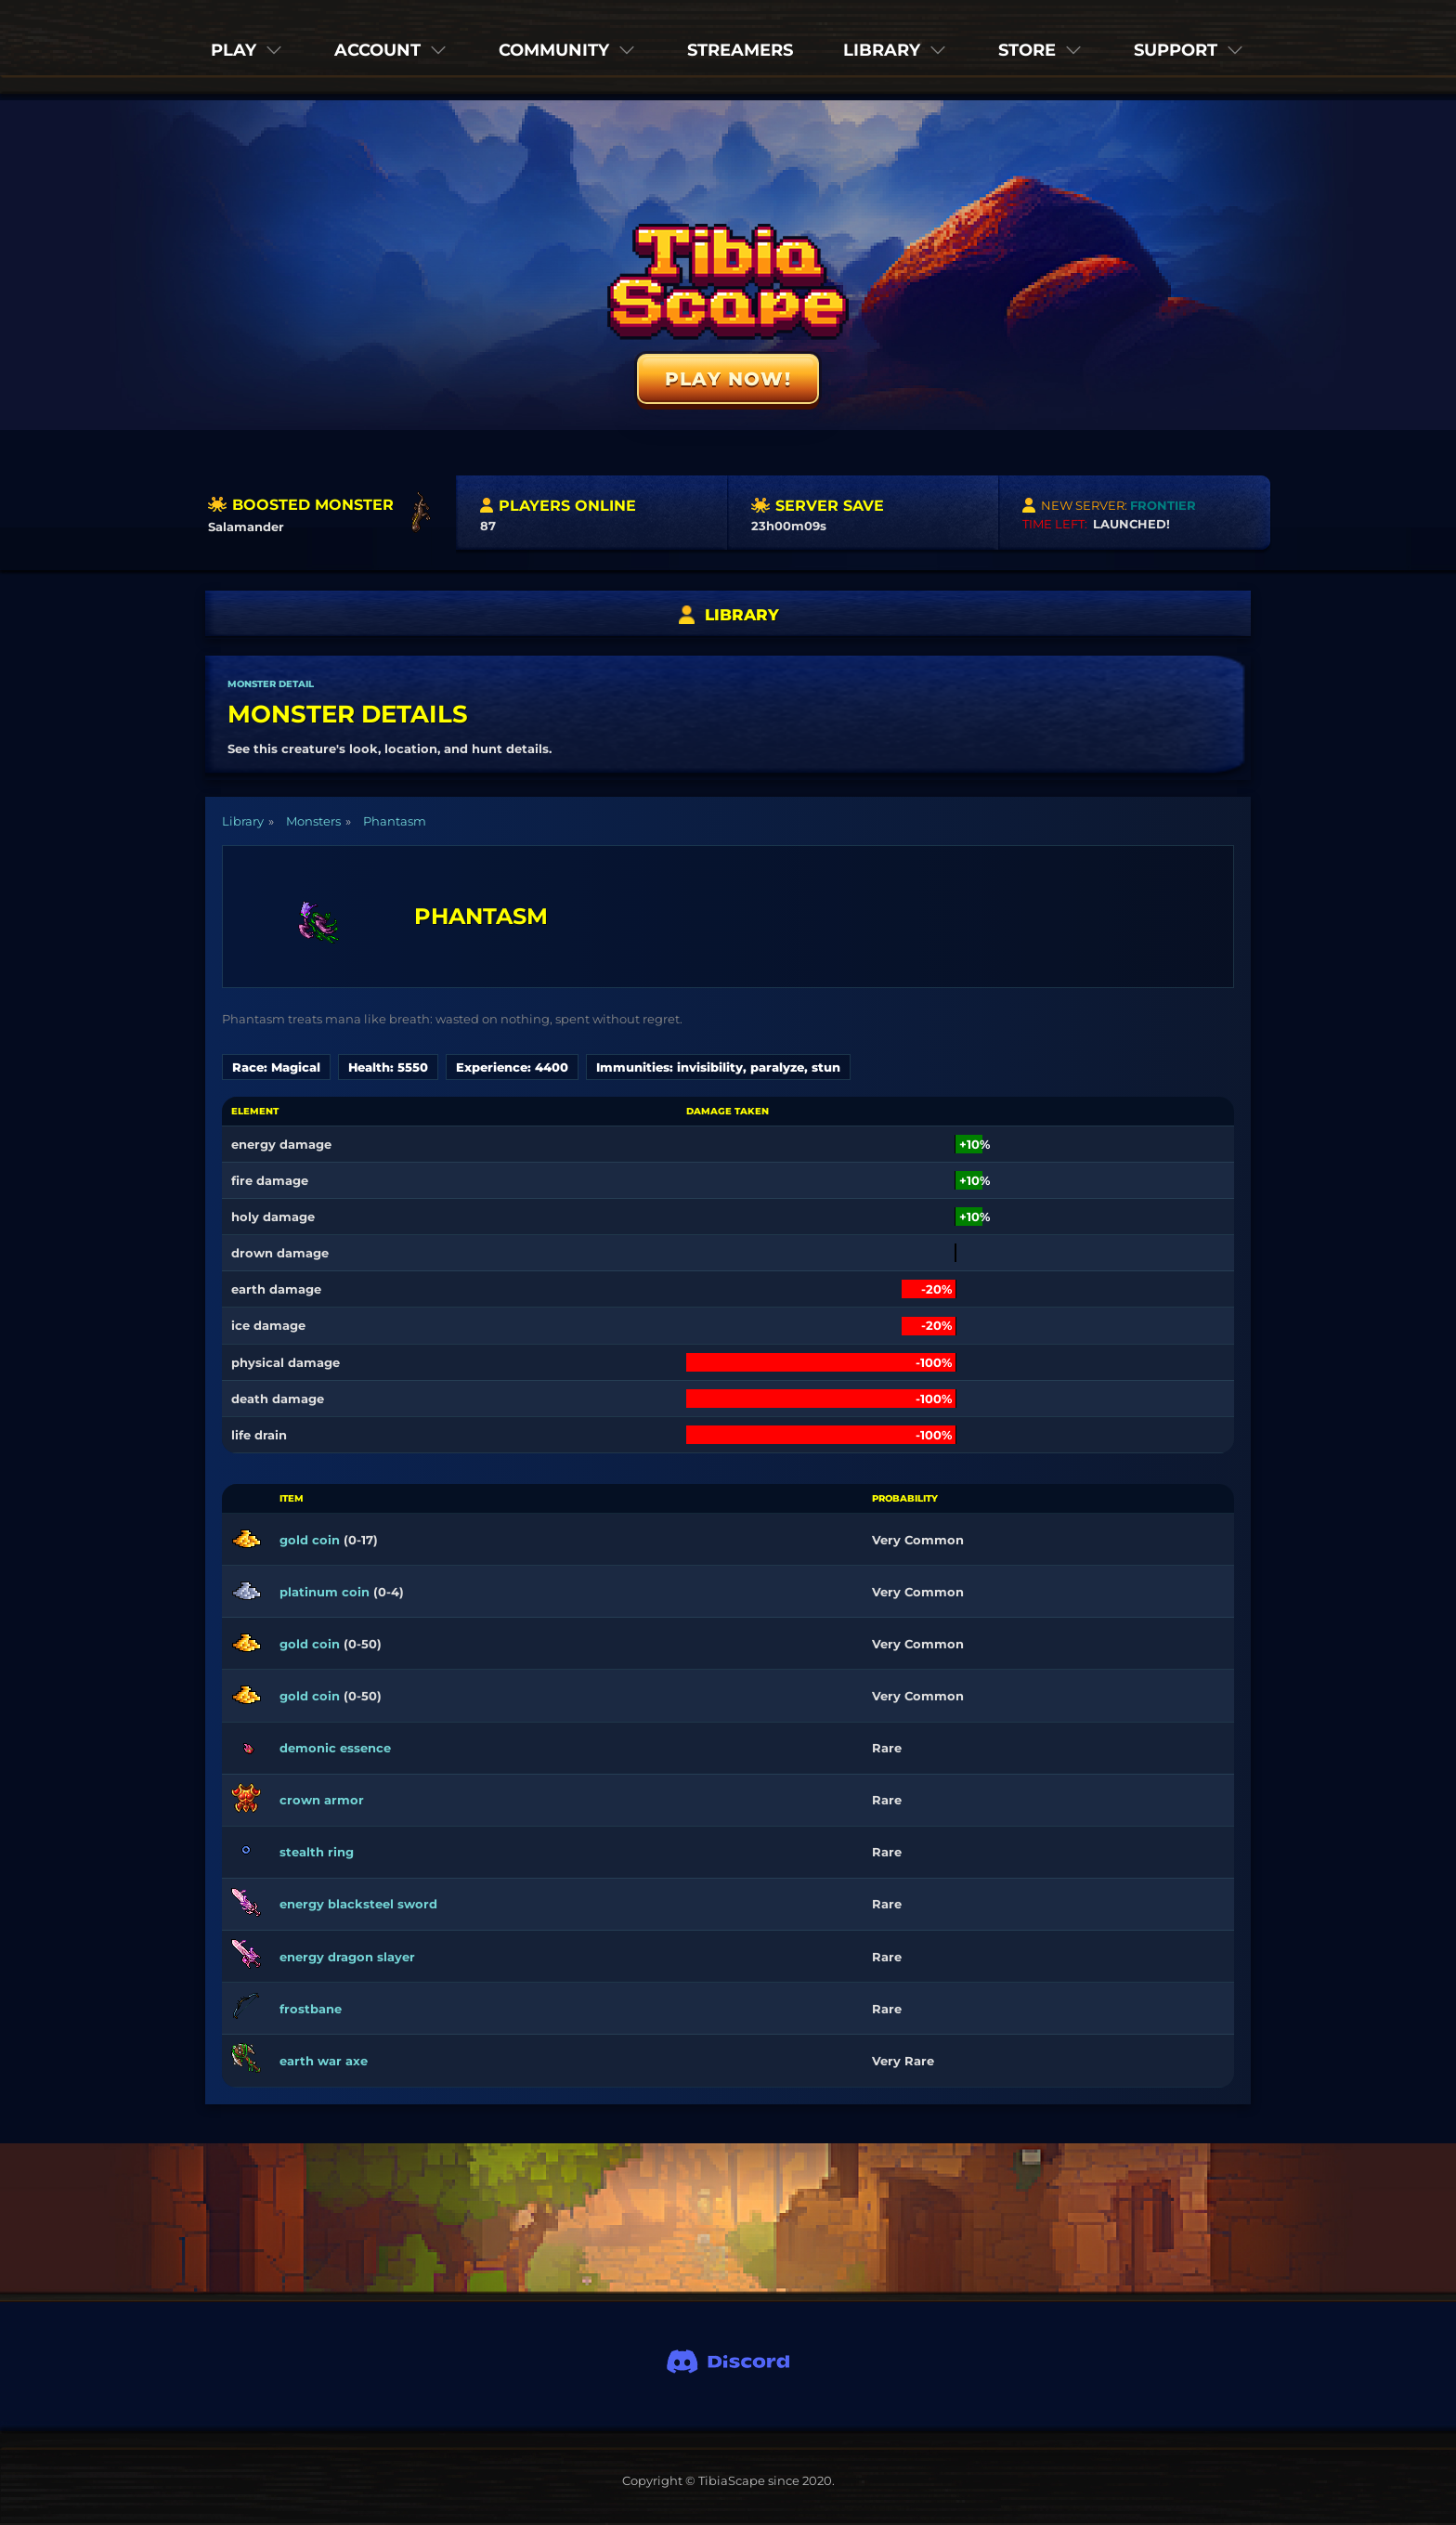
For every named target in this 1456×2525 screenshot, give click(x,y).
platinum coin (325, 1591)
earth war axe (324, 2060)
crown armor (322, 1799)
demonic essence (335, 1747)
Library (243, 820)
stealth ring (317, 1851)
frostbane (311, 2008)
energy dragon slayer (347, 1956)
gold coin (310, 1539)
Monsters (313, 820)
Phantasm (394, 820)
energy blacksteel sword (358, 1903)
